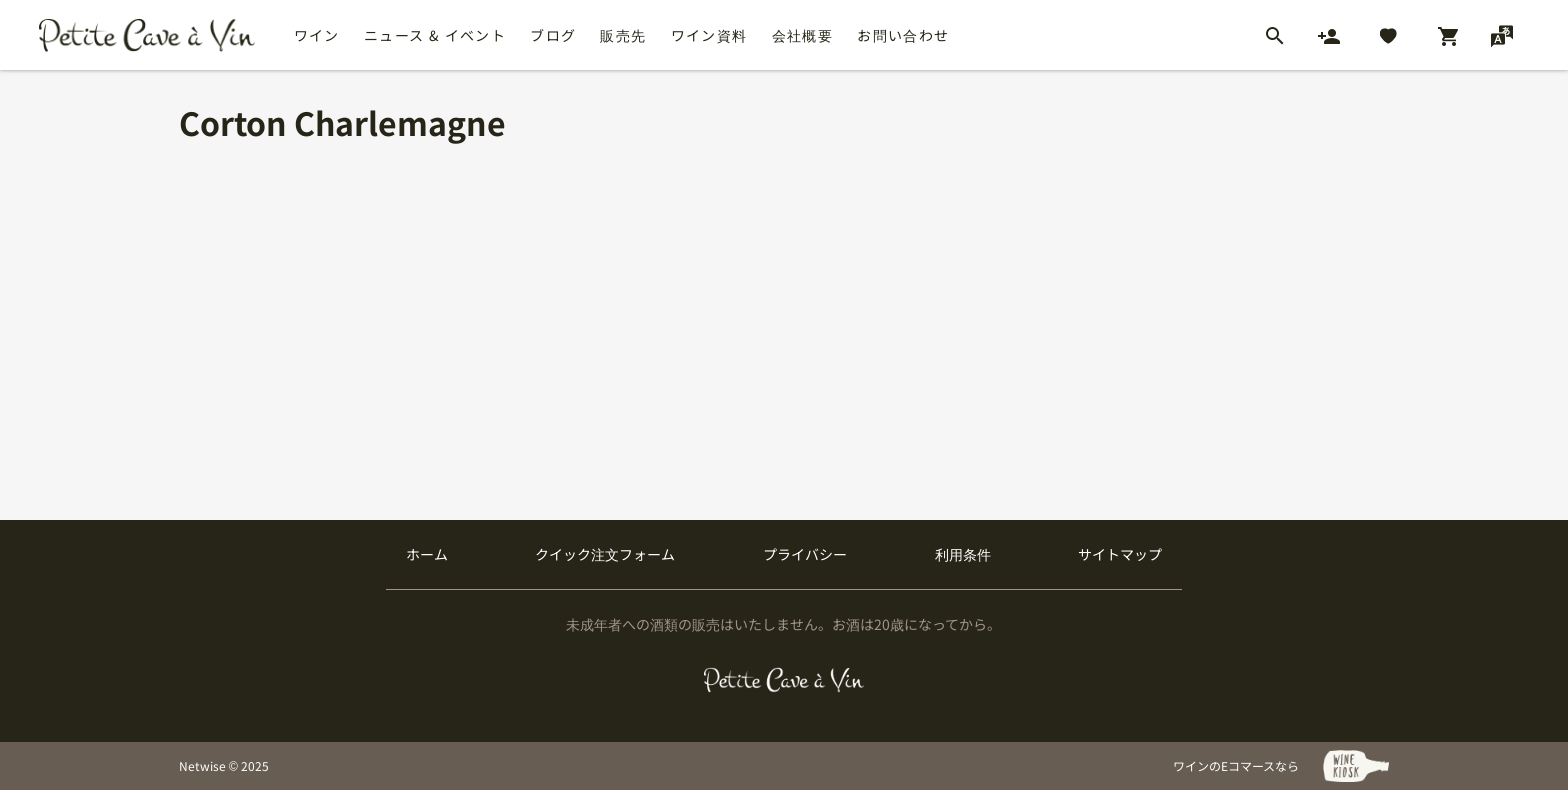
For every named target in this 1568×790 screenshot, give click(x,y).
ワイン (317, 35)
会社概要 (803, 35)
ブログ (553, 35)
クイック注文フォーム (605, 554)
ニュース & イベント (435, 35)
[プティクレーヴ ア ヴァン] (784, 680)
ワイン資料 (709, 35)
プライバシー (805, 554)
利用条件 (963, 554)
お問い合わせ (903, 35)
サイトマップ (1120, 554)
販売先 (623, 35)
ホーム (427, 554)
